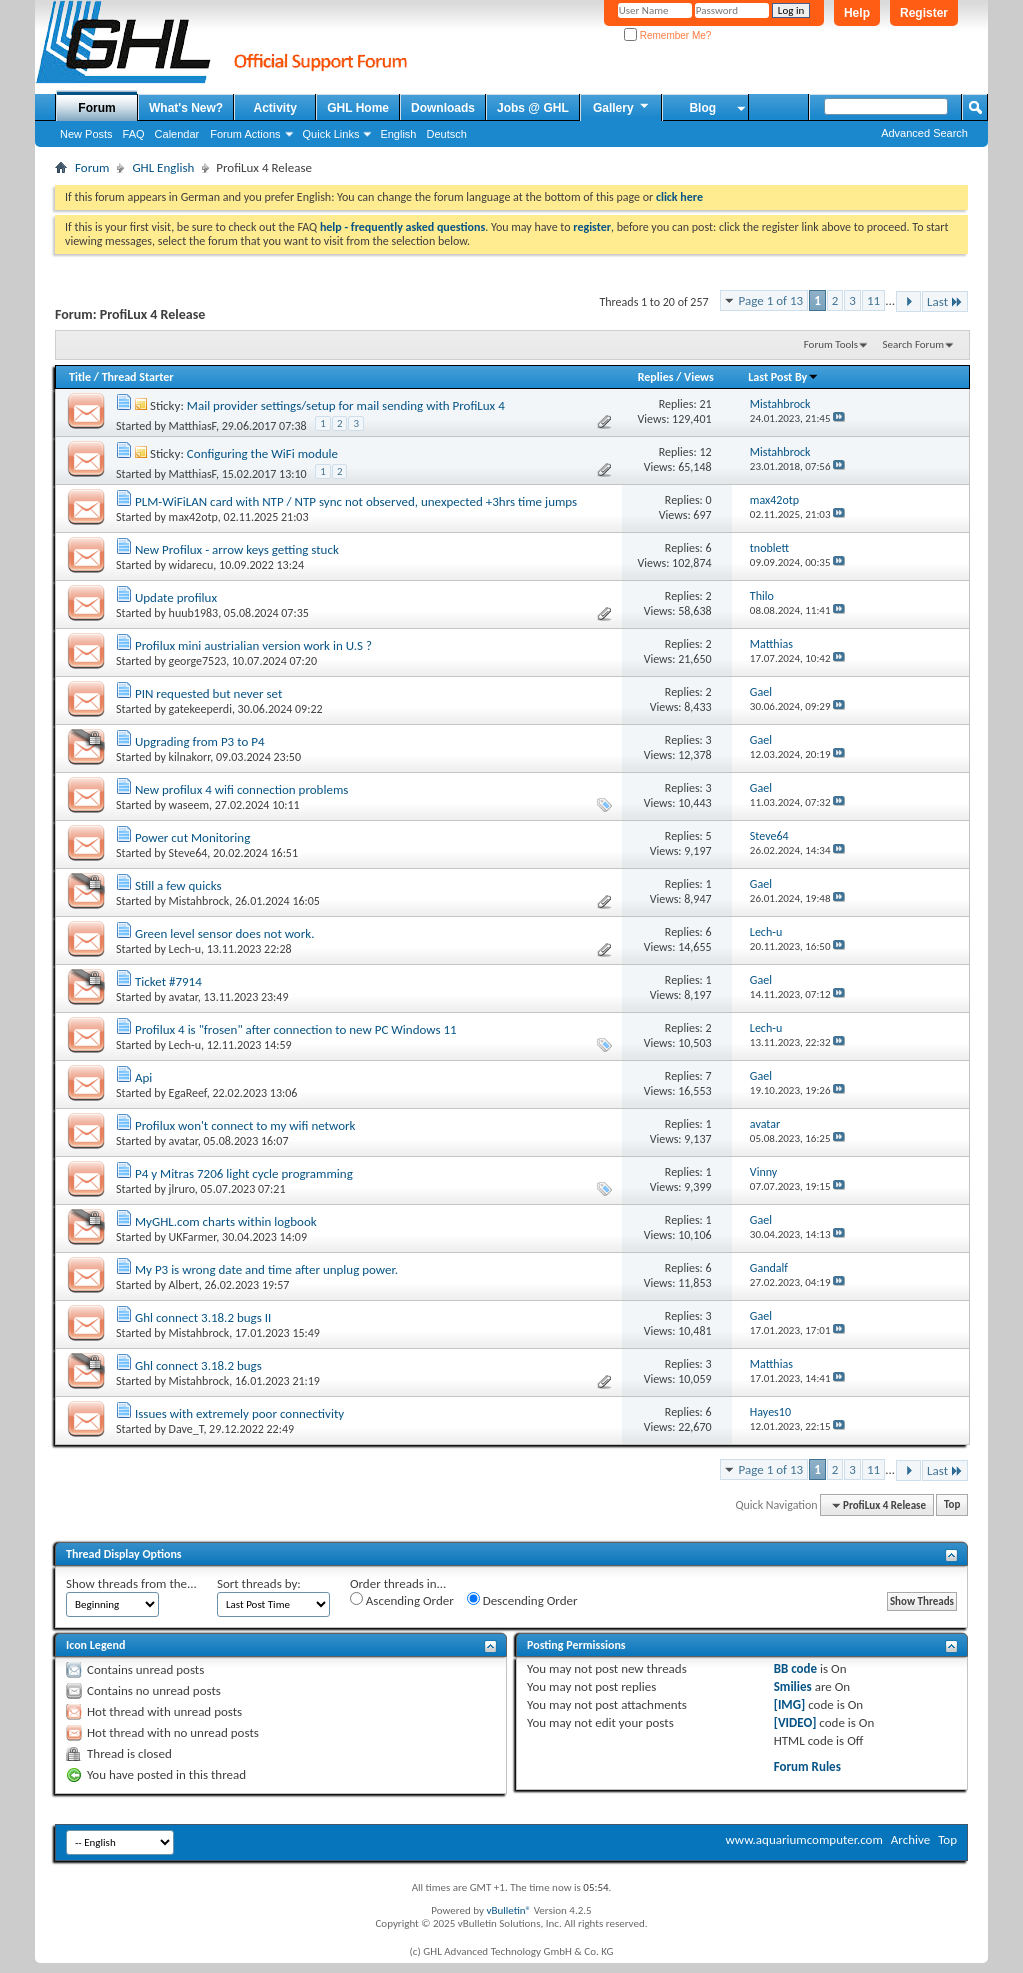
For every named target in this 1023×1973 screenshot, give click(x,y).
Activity (275, 108)
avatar (183, 997)
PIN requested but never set (208, 693)
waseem (189, 805)
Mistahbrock (199, 901)
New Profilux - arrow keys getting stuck (237, 549)
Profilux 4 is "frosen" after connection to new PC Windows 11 (296, 1029)
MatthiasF (192, 426)
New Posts (86, 134)
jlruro (182, 1189)
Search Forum (914, 344)
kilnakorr (190, 757)
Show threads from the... (131, 1583)
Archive (910, 1839)
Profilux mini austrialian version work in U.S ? (253, 645)
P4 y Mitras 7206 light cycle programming (244, 1173)
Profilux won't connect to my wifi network (245, 1125)
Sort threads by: (259, 1583)
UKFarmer (193, 1237)
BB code (795, 1668)
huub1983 (194, 613)
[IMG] (790, 1704)
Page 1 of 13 (771, 300)
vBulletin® (508, 1910)
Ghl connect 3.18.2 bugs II (203, 1317)
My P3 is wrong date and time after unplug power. (266, 1269)
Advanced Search (924, 133)
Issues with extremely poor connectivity (239, 1413)
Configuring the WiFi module (262, 453)
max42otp (193, 517)
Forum (96, 108)
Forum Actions (245, 134)
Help (857, 13)
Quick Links (331, 134)
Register (924, 13)
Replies (656, 377)
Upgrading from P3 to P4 (200, 741)
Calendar (177, 134)
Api (143, 1077)
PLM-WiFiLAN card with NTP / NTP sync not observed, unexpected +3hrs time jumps (356, 501)
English (398, 134)
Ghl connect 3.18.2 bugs (198, 1365)
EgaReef (188, 1093)
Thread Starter (138, 377)
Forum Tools (831, 344)
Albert (184, 1285)
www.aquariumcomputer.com (803, 1839)
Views (699, 377)
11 (873, 300)
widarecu (191, 565)
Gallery (622, 107)
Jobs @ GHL (533, 108)
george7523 (198, 661)
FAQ (134, 134)
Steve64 (188, 853)
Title (80, 377)
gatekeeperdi (200, 709)
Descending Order (522, 1600)
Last (945, 301)
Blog (702, 108)
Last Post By (783, 377)
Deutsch (446, 134)
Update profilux (176, 597)
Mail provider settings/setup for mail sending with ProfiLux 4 (346, 405)
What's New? (186, 108)
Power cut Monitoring (192, 837)
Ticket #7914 (168, 981)
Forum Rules (807, 1766)
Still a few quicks (178, 885)
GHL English (163, 167)
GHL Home (358, 108)
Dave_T (186, 1429)
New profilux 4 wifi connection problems (241, 789)
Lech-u (185, 949)
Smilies (793, 1686)
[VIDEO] (795, 1722)
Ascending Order (402, 1600)
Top (952, 1505)
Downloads (443, 108)
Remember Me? (667, 35)
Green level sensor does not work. (225, 933)
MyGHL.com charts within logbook (226, 1221)
